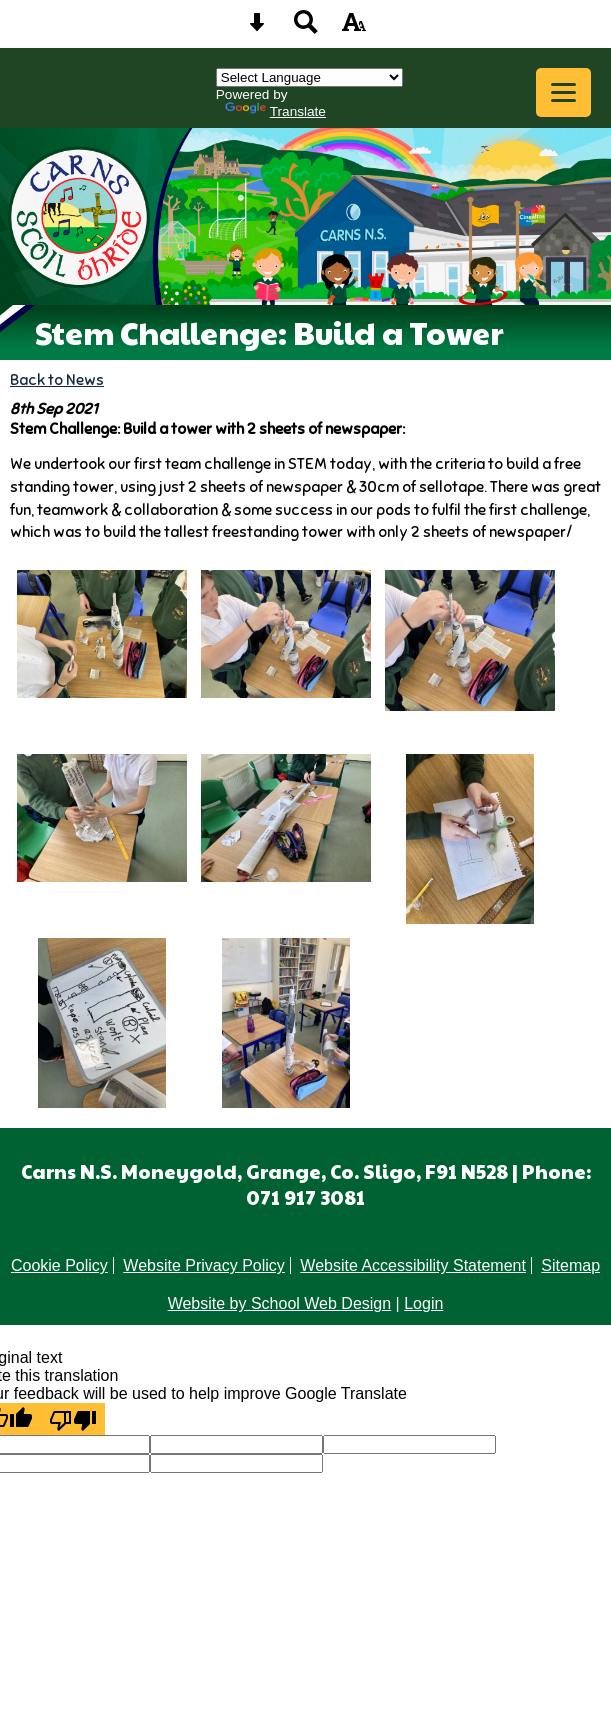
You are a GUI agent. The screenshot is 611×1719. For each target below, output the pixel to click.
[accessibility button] (354, 28)
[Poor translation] (73, 1419)
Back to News (57, 379)
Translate (275, 111)
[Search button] (306, 28)
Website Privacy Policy (204, 1265)
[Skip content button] (257, 28)
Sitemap (570, 1265)
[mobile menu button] (563, 92)
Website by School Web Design (280, 1303)
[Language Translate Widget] (309, 77)
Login (423, 1303)
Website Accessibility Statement (413, 1265)
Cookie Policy (59, 1265)
